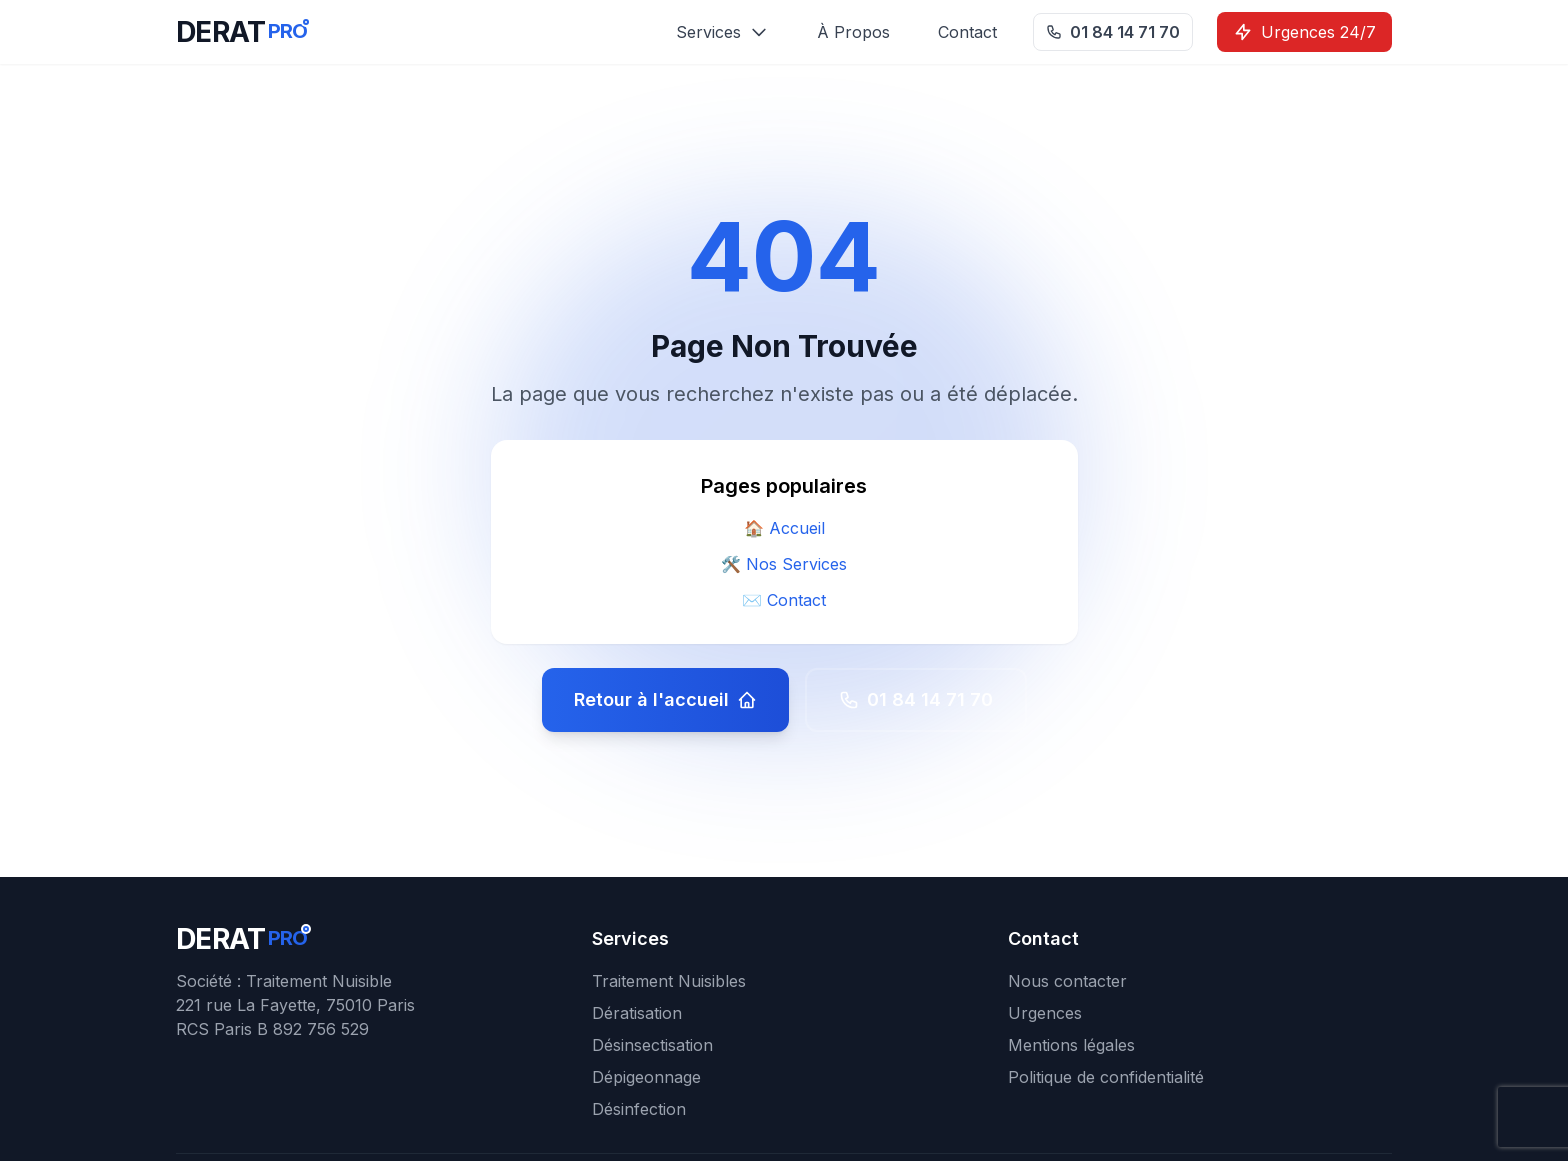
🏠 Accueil (784, 528)
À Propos (853, 32)
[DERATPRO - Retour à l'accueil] (242, 32)
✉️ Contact (784, 600)
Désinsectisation (652, 1045)
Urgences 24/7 (1304, 32)
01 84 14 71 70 (1113, 32)
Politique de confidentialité (1106, 1077)
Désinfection (639, 1109)
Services (722, 32)
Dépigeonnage (646, 1077)
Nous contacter (1067, 981)
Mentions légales (1071, 1045)
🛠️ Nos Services (784, 564)
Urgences (1045, 1013)
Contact (967, 32)
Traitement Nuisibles (669, 981)
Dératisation (637, 1013)
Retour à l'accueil (665, 699)
